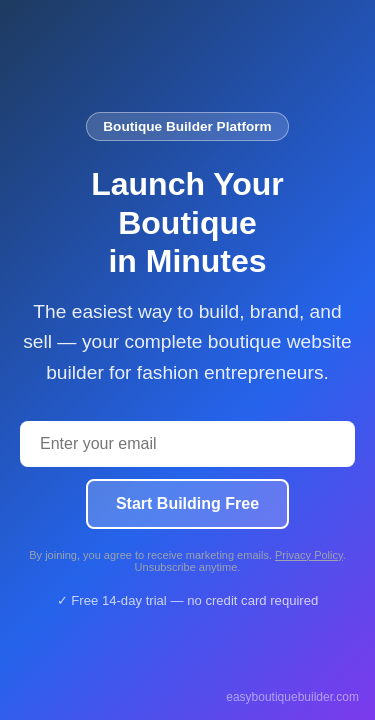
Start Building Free (187, 503)
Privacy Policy (309, 555)
